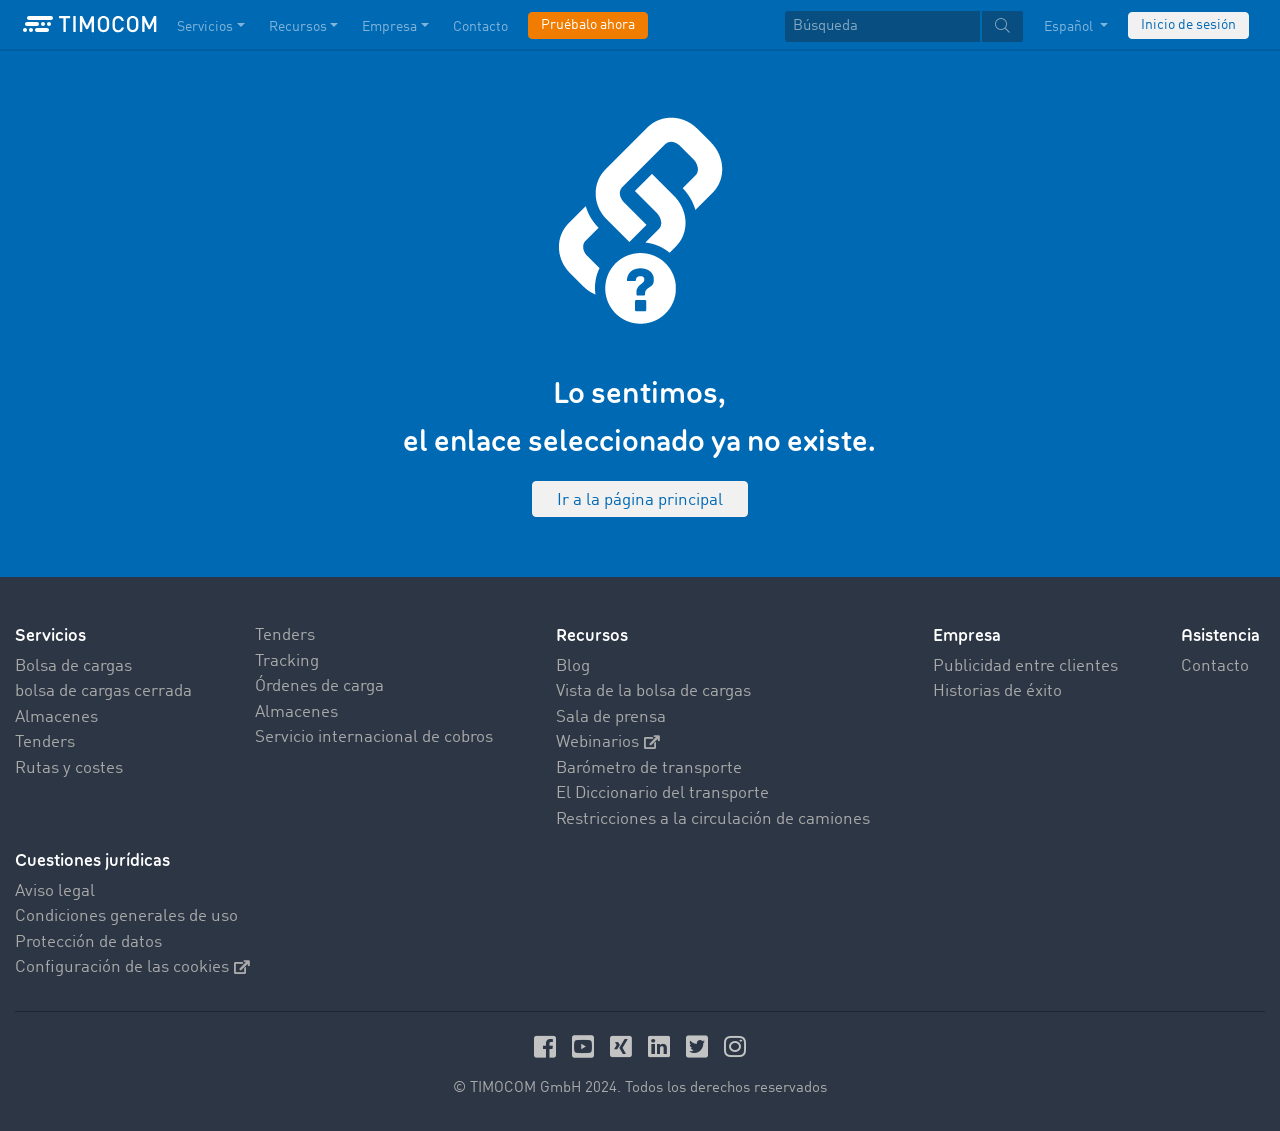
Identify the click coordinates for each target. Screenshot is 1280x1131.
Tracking (287, 661)
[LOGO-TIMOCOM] (90, 25)
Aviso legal (55, 891)
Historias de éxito (997, 691)
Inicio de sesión (1188, 25)
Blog (573, 666)
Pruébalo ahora (588, 25)
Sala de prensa (611, 717)
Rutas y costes (69, 768)
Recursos (592, 635)
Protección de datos (88, 942)
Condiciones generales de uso (126, 916)
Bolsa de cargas (73, 666)
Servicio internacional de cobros (374, 737)
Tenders (45, 742)
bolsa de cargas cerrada (103, 691)
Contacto (1215, 666)
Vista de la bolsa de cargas (653, 691)
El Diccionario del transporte (662, 793)
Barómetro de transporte (649, 768)
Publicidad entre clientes (1025, 666)
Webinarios (608, 742)
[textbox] (904, 26)
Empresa (967, 635)
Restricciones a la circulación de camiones (713, 819)
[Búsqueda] (882, 26)
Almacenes (56, 717)
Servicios (50, 635)
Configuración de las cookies (132, 967)
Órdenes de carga (319, 686)
